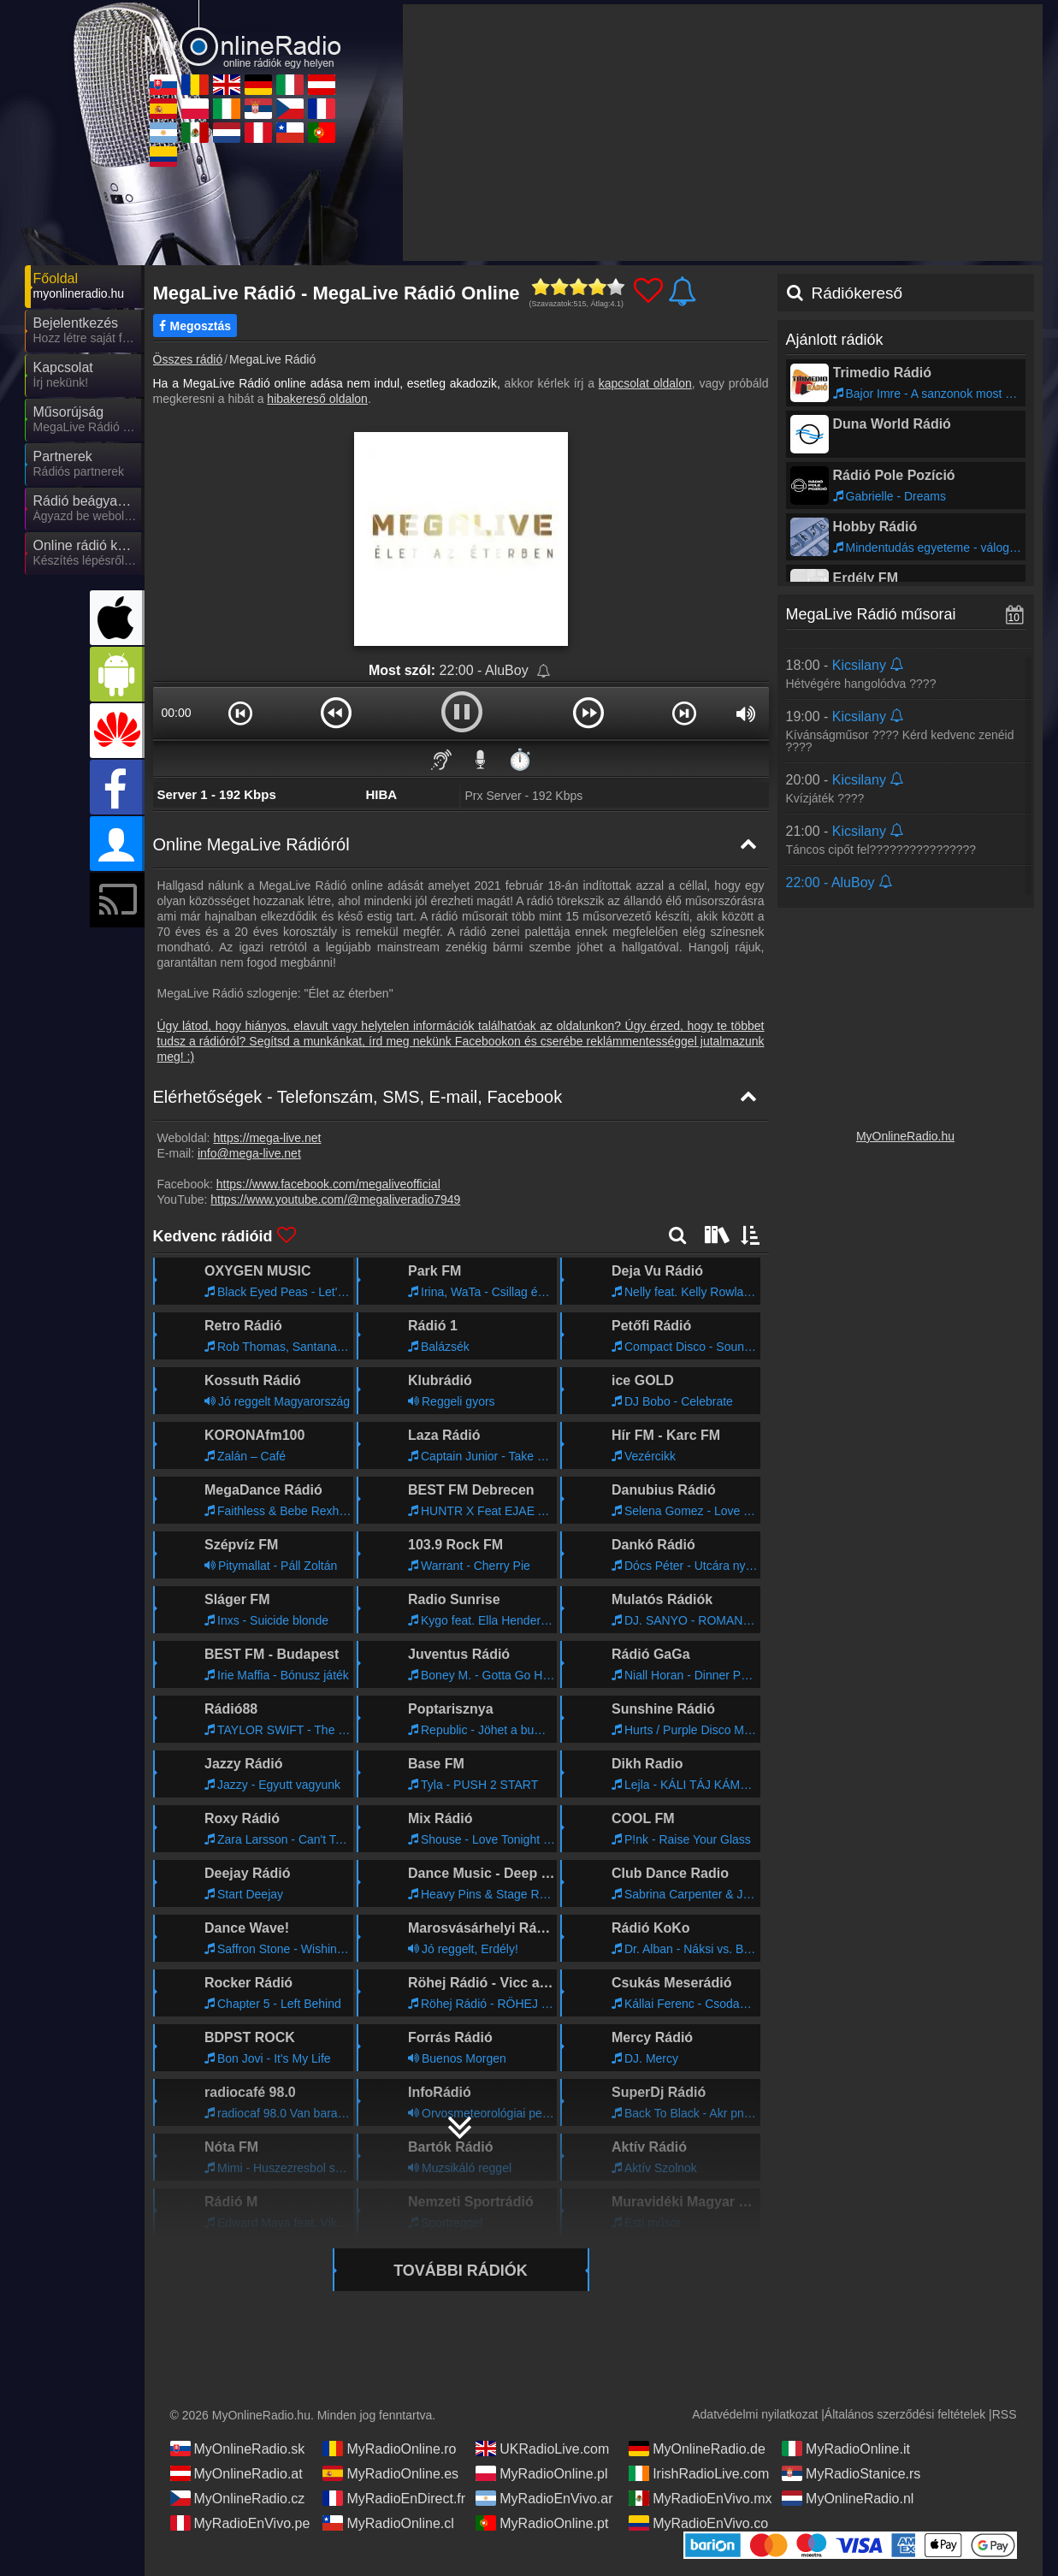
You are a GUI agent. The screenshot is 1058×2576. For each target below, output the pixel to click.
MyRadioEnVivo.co (698, 2523)
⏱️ (520, 759)
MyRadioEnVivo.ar (544, 2498)
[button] (240, 712)
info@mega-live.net (249, 1153)
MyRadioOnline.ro (389, 2448)
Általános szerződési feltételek (905, 2414)
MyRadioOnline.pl (541, 2473)
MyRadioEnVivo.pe (240, 2523)
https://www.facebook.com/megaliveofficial (328, 1184)
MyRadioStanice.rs (851, 2473)
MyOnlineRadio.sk (237, 2448)
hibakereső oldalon (317, 399)
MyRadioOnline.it (846, 2448)
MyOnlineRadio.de (697, 2448)
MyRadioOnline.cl (387, 2523)
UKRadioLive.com (542, 2448)
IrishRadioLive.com (699, 2473)
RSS (1004, 2414)
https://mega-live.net (267, 1138)
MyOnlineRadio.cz (237, 2498)
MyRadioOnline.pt (542, 2523)
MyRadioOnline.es (390, 2473)
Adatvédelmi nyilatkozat (755, 2414)
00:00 (176, 713)
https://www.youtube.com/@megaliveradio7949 (335, 1199)
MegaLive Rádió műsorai (871, 614)
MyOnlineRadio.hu (905, 1136)
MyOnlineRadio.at (236, 2473)
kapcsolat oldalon (645, 383)
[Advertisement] (722, 132)
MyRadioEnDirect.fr (393, 2498)
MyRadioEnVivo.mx (700, 2498)
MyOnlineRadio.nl (847, 2498)
